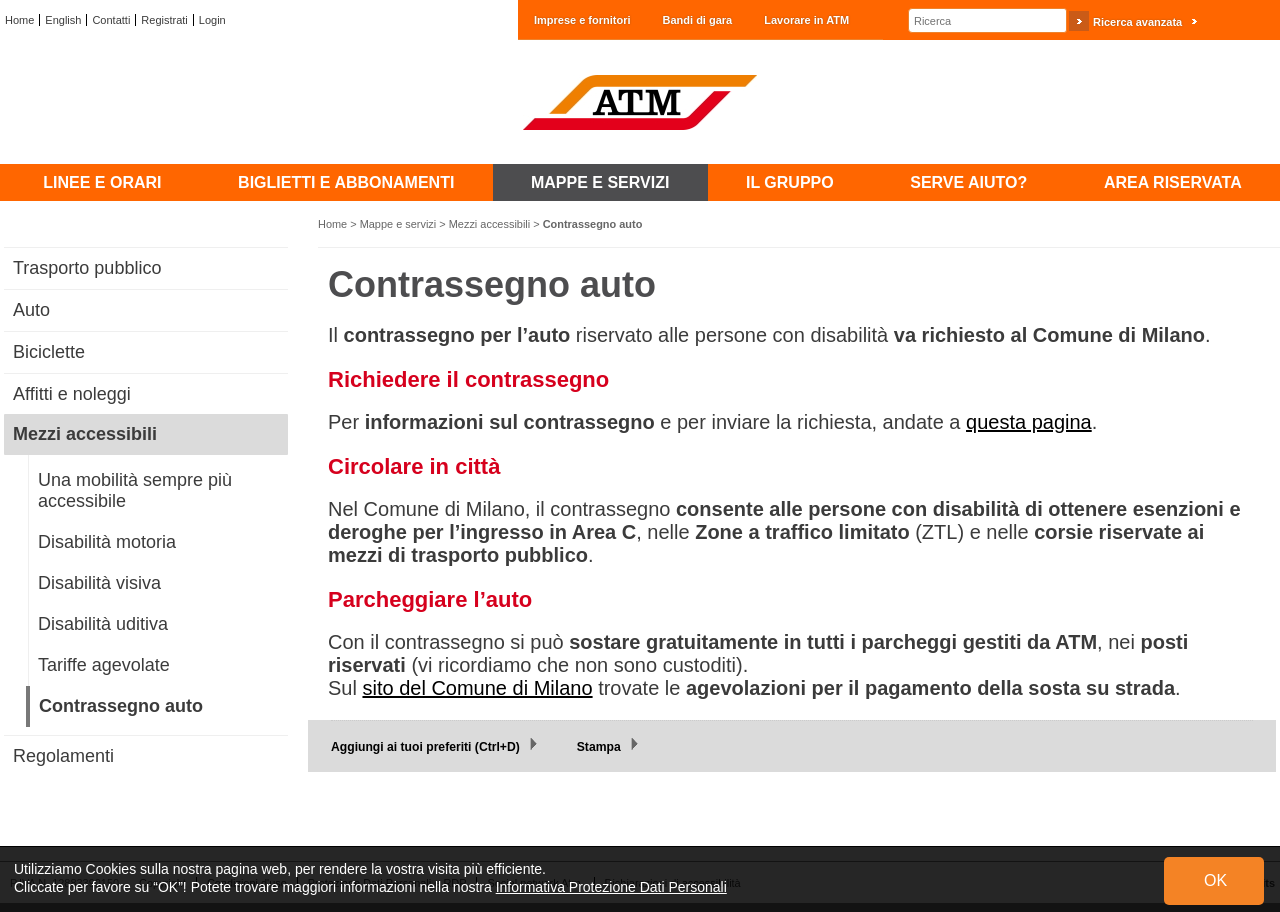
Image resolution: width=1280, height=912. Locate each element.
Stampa (599, 747)
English (63, 20)
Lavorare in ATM (806, 20)
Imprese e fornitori (582, 20)
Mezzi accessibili (489, 224)
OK (1215, 880)
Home (19, 20)
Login (212, 20)
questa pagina (1029, 422)
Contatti (111, 20)
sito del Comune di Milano (477, 688)
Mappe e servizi (398, 224)
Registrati (164, 20)
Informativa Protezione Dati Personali (611, 887)
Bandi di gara (698, 20)
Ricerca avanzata (1137, 22)
